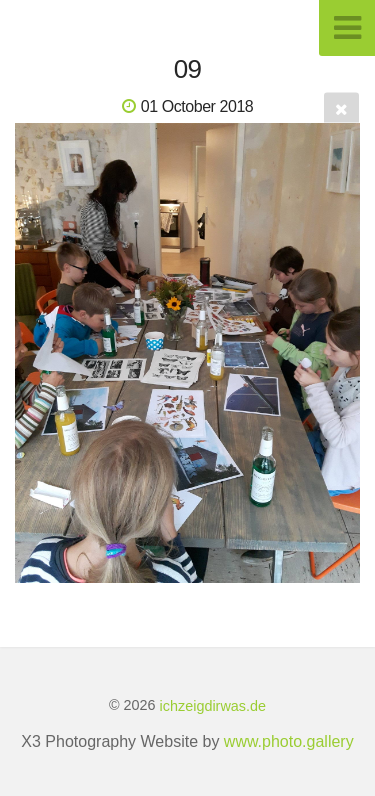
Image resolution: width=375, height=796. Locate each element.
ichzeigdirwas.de (213, 705)
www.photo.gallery (289, 741)
